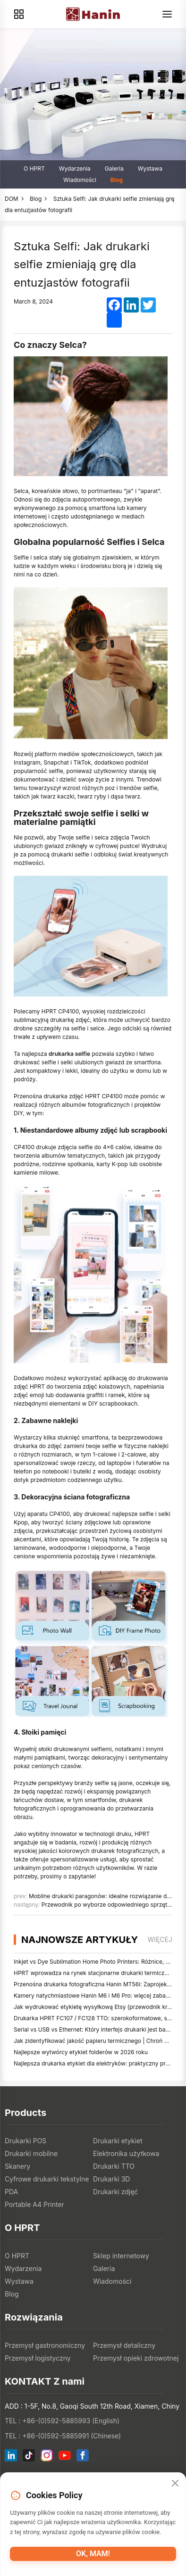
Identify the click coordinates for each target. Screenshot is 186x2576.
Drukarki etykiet (117, 2141)
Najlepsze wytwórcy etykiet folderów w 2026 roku (81, 2052)
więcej (159, 1939)
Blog (116, 179)
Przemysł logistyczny (38, 2358)
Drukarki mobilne (31, 2153)
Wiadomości (79, 179)
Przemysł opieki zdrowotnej (135, 2358)
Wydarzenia (75, 168)
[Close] (175, 2483)
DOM (11, 198)
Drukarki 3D (111, 2179)
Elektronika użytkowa (126, 2153)
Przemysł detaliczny (124, 2345)
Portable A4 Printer (34, 2204)
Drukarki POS (25, 2141)
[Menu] (167, 14)
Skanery (17, 2166)
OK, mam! (93, 2553)
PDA (11, 2192)
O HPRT (34, 168)
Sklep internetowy (121, 2256)
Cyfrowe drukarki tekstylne (47, 2179)
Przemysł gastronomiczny (45, 2345)
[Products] (19, 14)
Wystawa (150, 168)
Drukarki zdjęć (115, 2192)
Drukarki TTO (114, 2166)
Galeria (114, 168)
